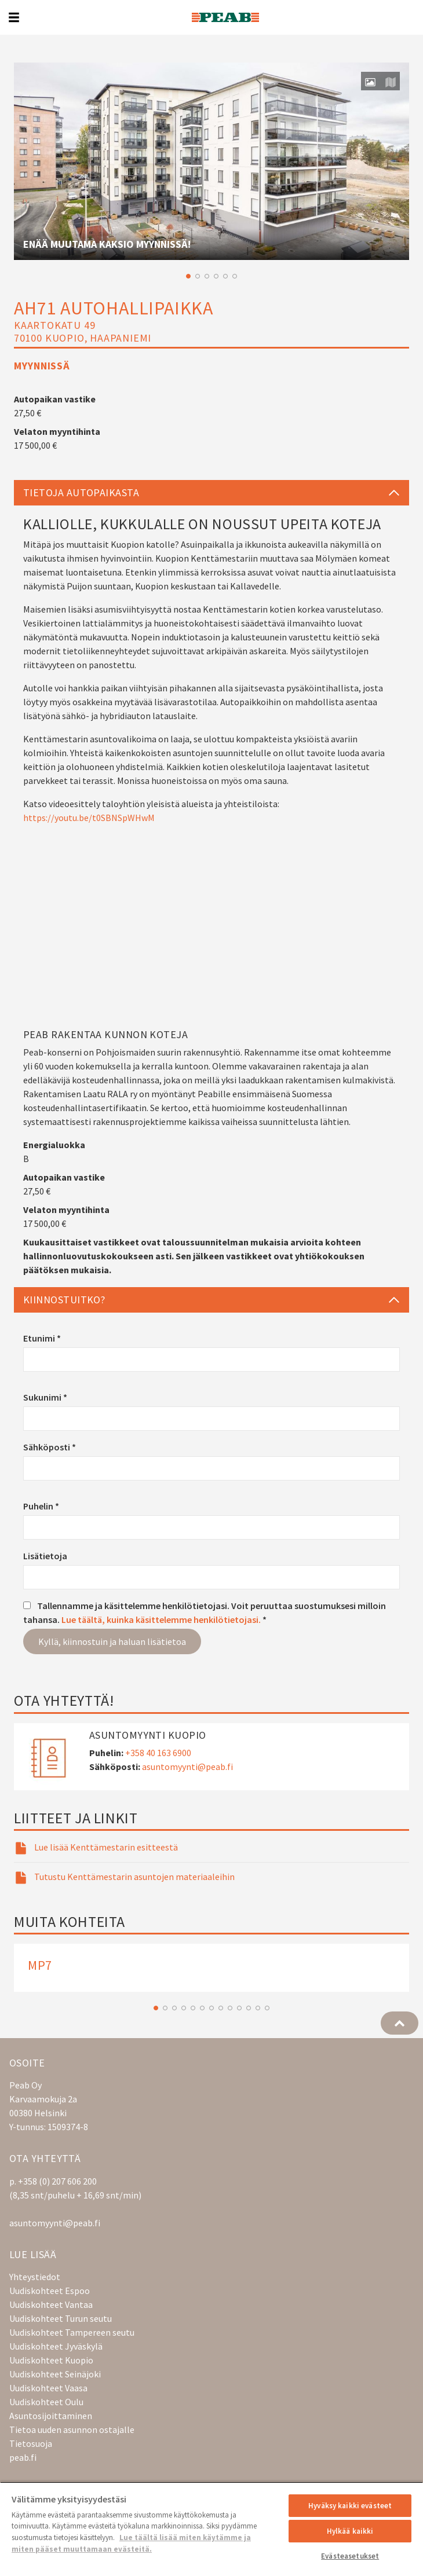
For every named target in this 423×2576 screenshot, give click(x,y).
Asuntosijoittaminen (50, 2415)
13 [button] (267, 2008)
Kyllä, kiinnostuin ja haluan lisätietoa (112, 1641)
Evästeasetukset (350, 2556)
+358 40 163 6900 (158, 1752)
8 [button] (220, 2008)
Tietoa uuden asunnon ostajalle (71, 2429)
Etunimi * (42, 1338)
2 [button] (197, 276)
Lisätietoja (45, 1556)
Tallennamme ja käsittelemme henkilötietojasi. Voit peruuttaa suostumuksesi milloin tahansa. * (204, 1612)
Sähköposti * (49, 1447)
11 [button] (248, 2008)
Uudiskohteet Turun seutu (60, 2318)
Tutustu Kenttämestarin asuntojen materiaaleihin (134, 1876)
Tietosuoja (30, 2443)
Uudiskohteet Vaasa (48, 2388)
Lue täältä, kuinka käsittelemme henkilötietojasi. (161, 1619)
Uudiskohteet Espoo (49, 2290)
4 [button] (216, 276)
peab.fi (23, 2457)
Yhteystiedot (34, 2276)
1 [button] (188, 276)
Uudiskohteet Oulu (46, 2402)
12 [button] (258, 2008)
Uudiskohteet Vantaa (51, 2304)
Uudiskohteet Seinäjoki (55, 2374)
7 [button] (211, 2008)
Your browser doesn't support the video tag (211, 161)
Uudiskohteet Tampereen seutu (71, 2332)
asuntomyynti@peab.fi (187, 1766)
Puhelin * (41, 1506)
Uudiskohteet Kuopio (51, 2360)
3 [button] (207, 276)
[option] (211, 161)
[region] (211, 2529)
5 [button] (225, 276)
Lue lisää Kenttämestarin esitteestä (106, 1847)
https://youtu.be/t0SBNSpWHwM (89, 817)
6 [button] (234, 276)
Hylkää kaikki (350, 2531)
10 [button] (239, 2008)
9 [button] (230, 2008)
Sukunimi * (45, 1397)
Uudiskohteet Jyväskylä (56, 2346)
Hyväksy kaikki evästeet (350, 2506)
